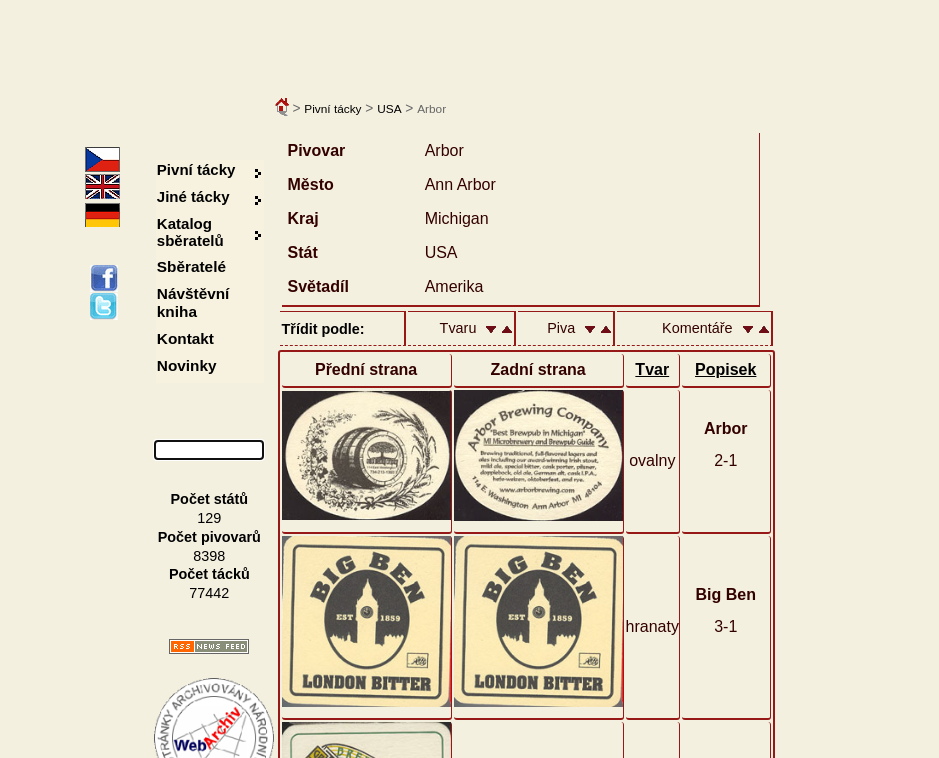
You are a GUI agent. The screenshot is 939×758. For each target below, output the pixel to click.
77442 (209, 593)
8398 (209, 556)
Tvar (652, 369)
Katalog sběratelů (190, 232)
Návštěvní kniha (193, 302)
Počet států (210, 499)
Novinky (187, 365)
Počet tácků (209, 574)
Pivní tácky (332, 109)
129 (209, 518)
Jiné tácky (193, 196)
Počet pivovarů (209, 537)
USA (389, 109)
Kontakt (185, 338)
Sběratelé (191, 266)
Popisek (725, 369)
